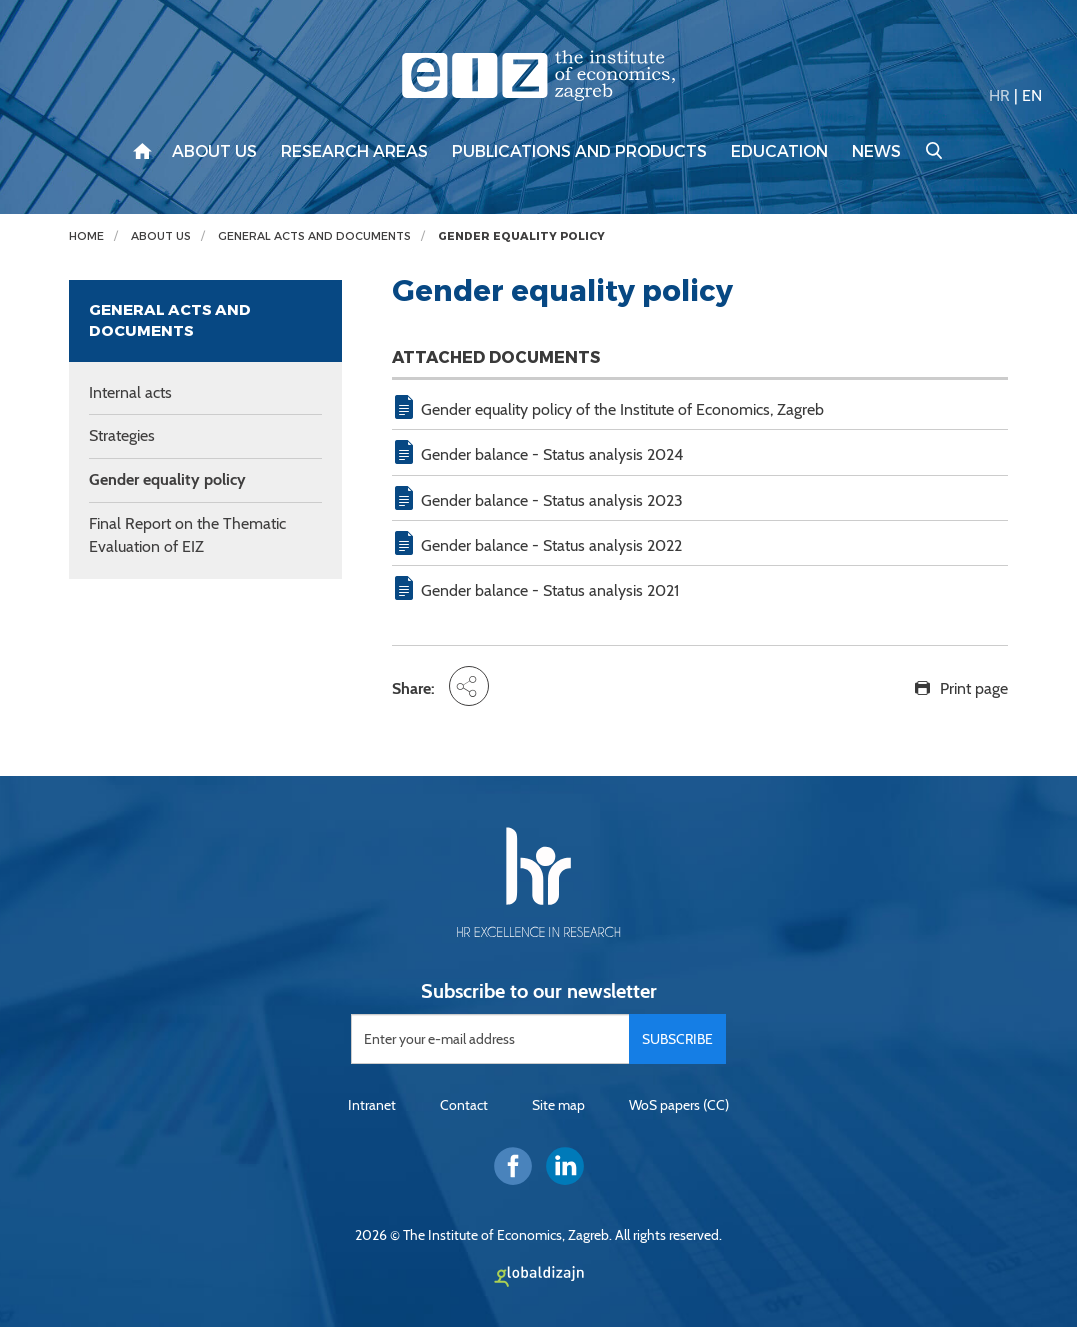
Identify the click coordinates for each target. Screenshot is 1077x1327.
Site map (558, 1105)
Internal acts (130, 392)
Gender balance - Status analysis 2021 (550, 590)
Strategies (122, 435)
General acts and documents (314, 236)
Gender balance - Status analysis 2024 (552, 454)
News (876, 152)
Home (86, 236)
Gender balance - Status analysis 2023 (552, 500)
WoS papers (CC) (679, 1105)
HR (999, 95)
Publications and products (579, 152)
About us (214, 152)
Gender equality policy (521, 236)
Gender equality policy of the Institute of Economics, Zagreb (622, 409)
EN (1032, 95)
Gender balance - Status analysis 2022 (551, 545)
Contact (464, 1105)
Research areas (354, 152)
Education (779, 152)
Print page (974, 688)
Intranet (372, 1105)
